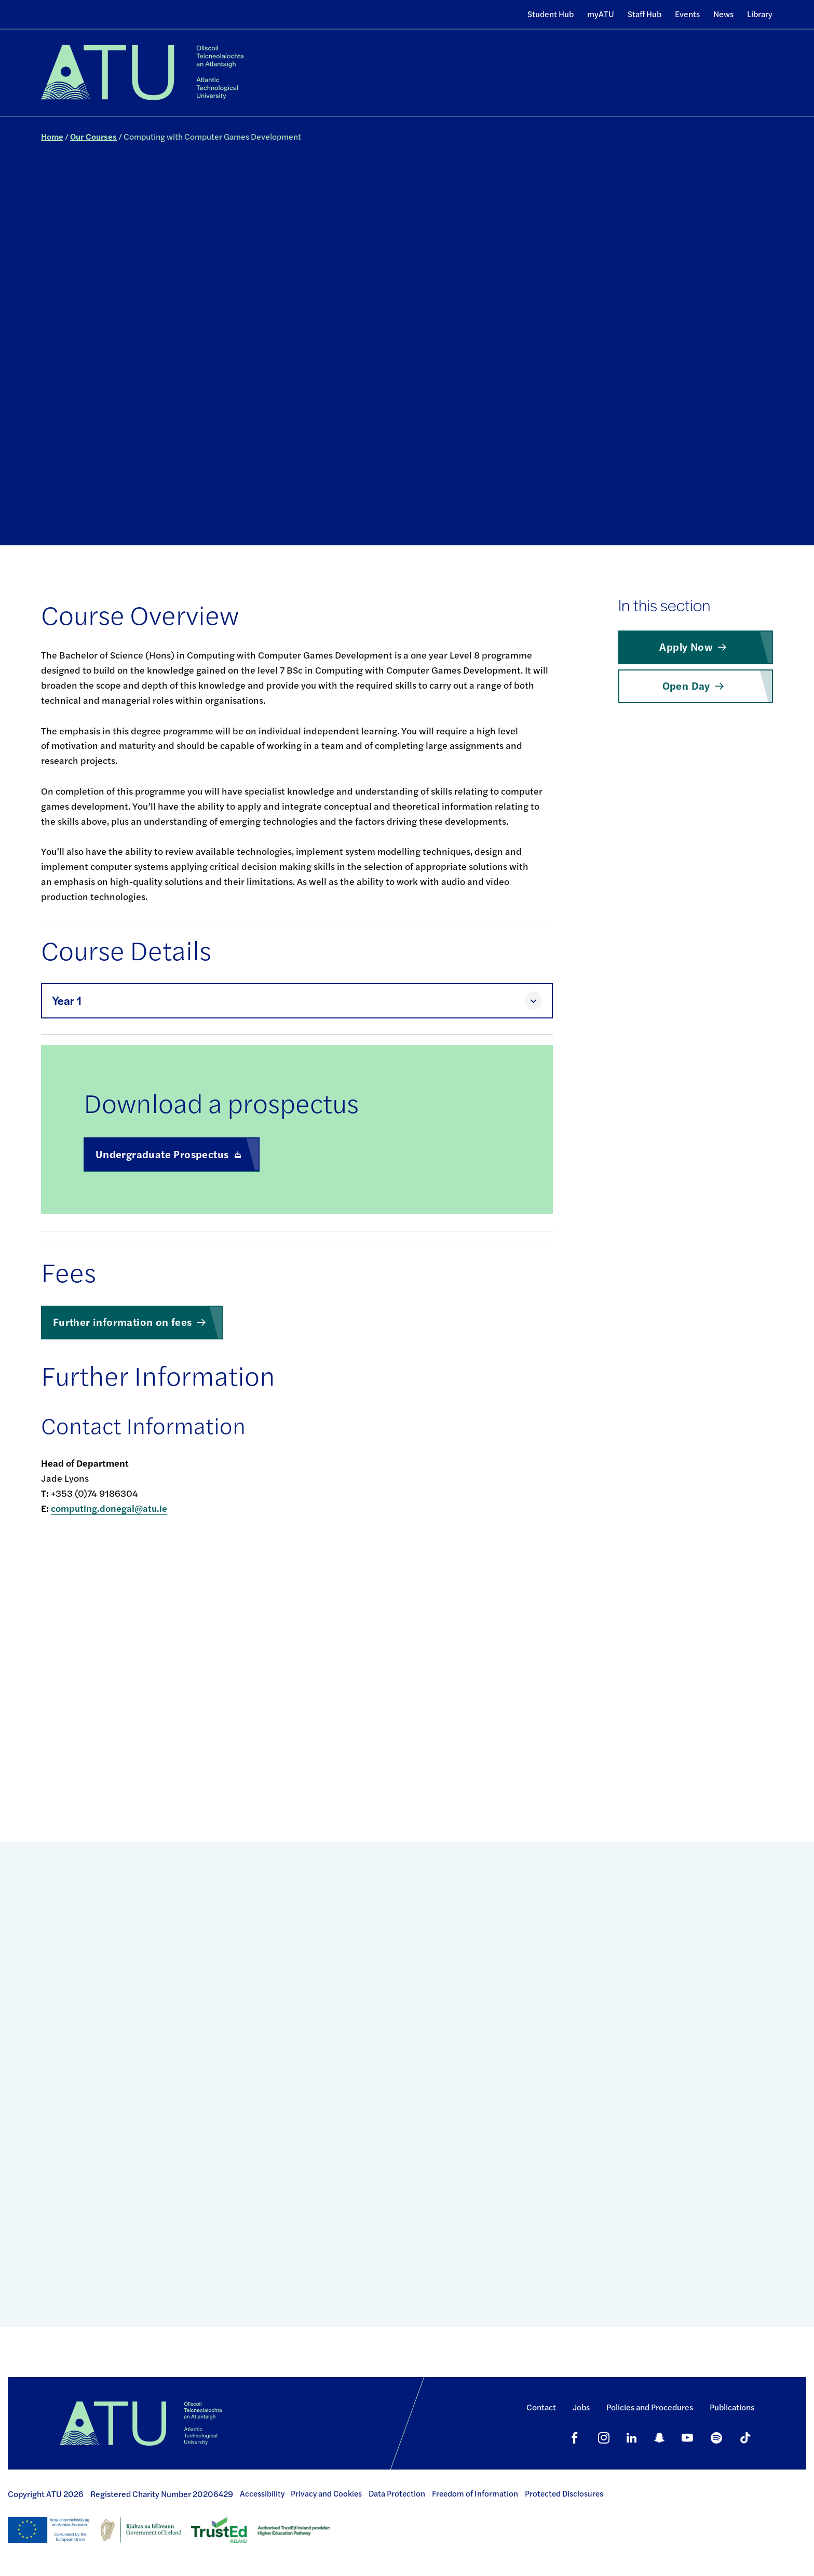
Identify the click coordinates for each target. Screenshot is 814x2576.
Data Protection (397, 2493)
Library (759, 14)
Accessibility (262, 2493)
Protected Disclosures (564, 2493)
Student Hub (550, 14)
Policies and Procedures (649, 2407)
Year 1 (67, 1000)
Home (52, 136)
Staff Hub (644, 14)
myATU (600, 14)
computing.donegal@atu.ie (109, 1507)
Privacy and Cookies (326, 2493)
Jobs (581, 2407)
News (723, 14)
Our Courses (93, 136)
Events (687, 14)
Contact (541, 2407)
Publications (732, 2407)
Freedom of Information (475, 2493)
